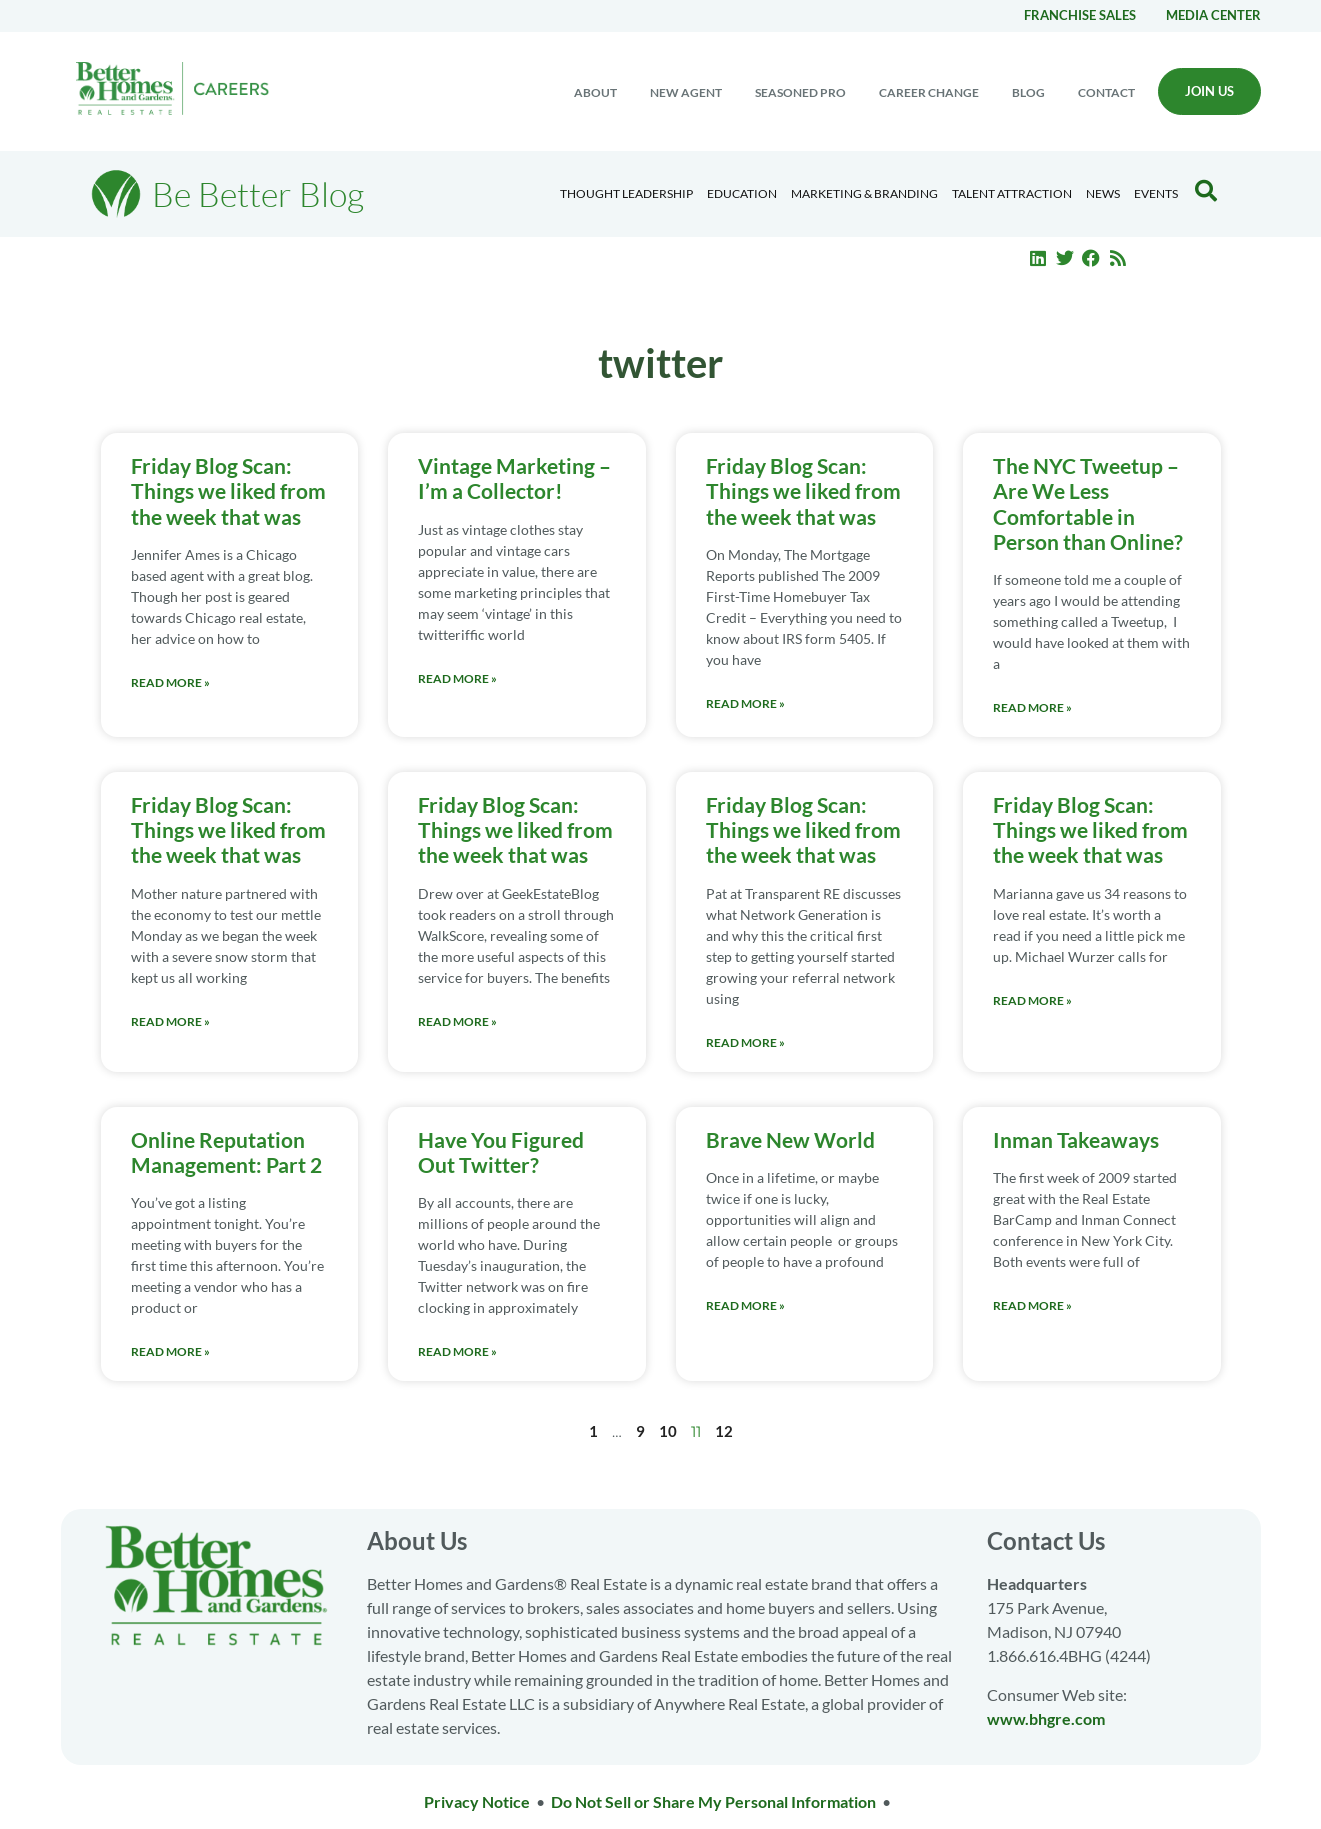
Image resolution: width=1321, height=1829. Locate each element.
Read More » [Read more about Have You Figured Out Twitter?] (457, 1351)
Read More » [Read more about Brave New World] (745, 1305)
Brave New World (790, 1139)
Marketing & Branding (864, 193)
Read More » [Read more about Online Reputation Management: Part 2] (170, 1351)
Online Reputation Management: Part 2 (226, 1152)
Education (742, 193)
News (1103, 193)
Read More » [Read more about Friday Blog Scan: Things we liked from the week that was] (170, 682)
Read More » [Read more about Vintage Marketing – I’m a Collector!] (457, 678)
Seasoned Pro (800, 92)
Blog (1028, 92)
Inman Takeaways (1076, 1139)
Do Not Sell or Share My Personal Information (713, 1801)
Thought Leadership (626, 193)
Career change (929, 92)
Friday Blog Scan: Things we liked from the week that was (228, 490)
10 (668, 1431)
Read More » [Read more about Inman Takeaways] (1032, 1305)
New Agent (686, 92)
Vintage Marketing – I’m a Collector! (514, 478)
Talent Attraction (1012, 193)
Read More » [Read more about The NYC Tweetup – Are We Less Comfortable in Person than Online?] (1032, 707)
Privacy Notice (477, 1801)
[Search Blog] (1206, 191)
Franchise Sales (1080, 15)
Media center (1213, 15)
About (595, 92)
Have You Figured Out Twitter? (501, 1152)
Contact (1106, 92)
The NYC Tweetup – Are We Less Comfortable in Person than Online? (1088, 503)
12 (724, 1431)
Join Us (1209, 91)
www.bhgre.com (1046, 1718)
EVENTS (1156, 193)
